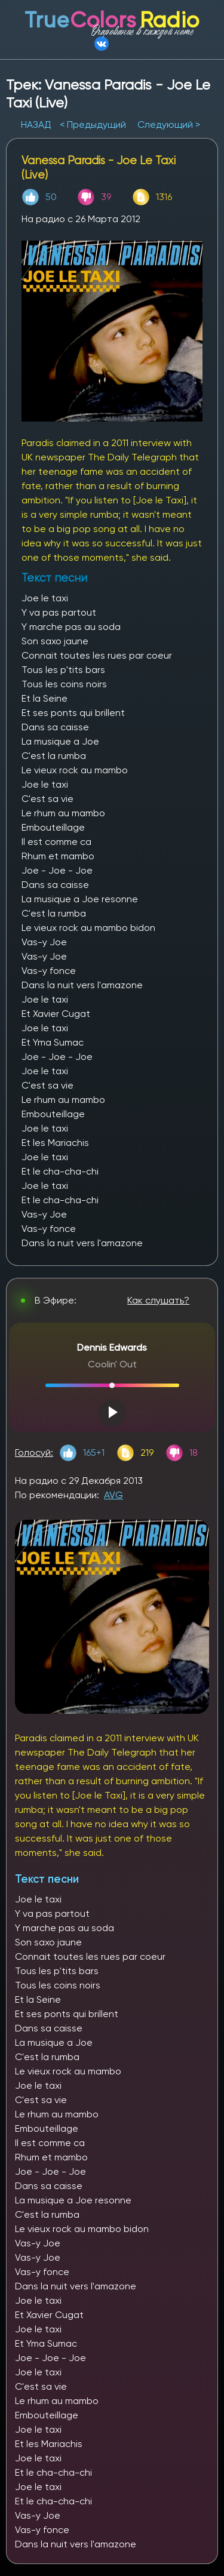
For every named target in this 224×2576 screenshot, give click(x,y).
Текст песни (47, 1879)
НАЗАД (37, 124)
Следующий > (168, 124)
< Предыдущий (93, 124)
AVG (113, 1495)
